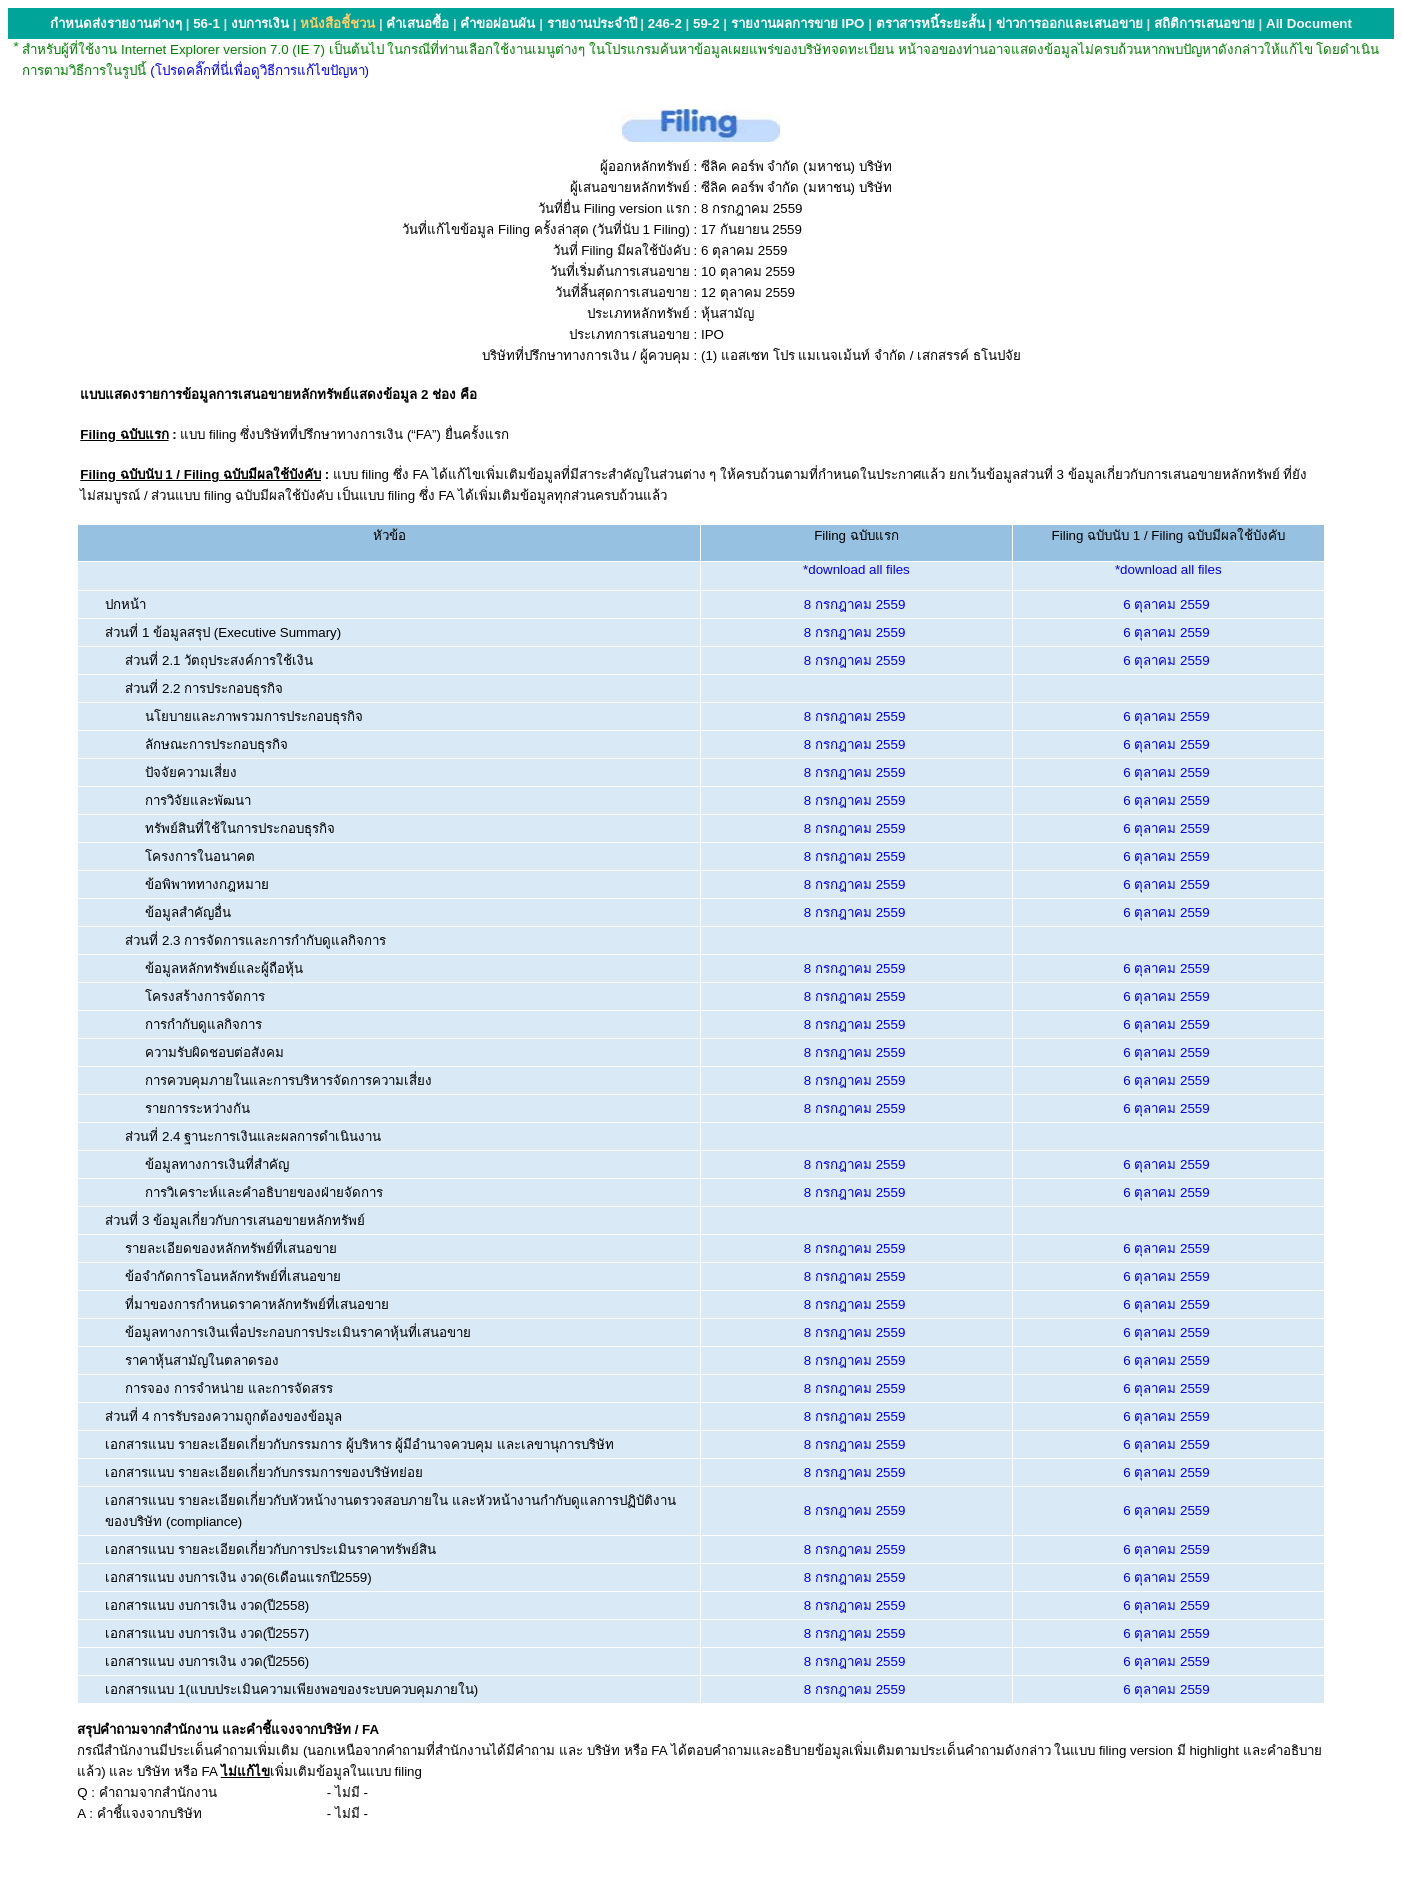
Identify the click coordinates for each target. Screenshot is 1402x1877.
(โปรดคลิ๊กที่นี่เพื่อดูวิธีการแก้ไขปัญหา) (259, 70)
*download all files (856, 569)
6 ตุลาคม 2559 (1166, 604)
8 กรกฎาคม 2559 (854, 604)
